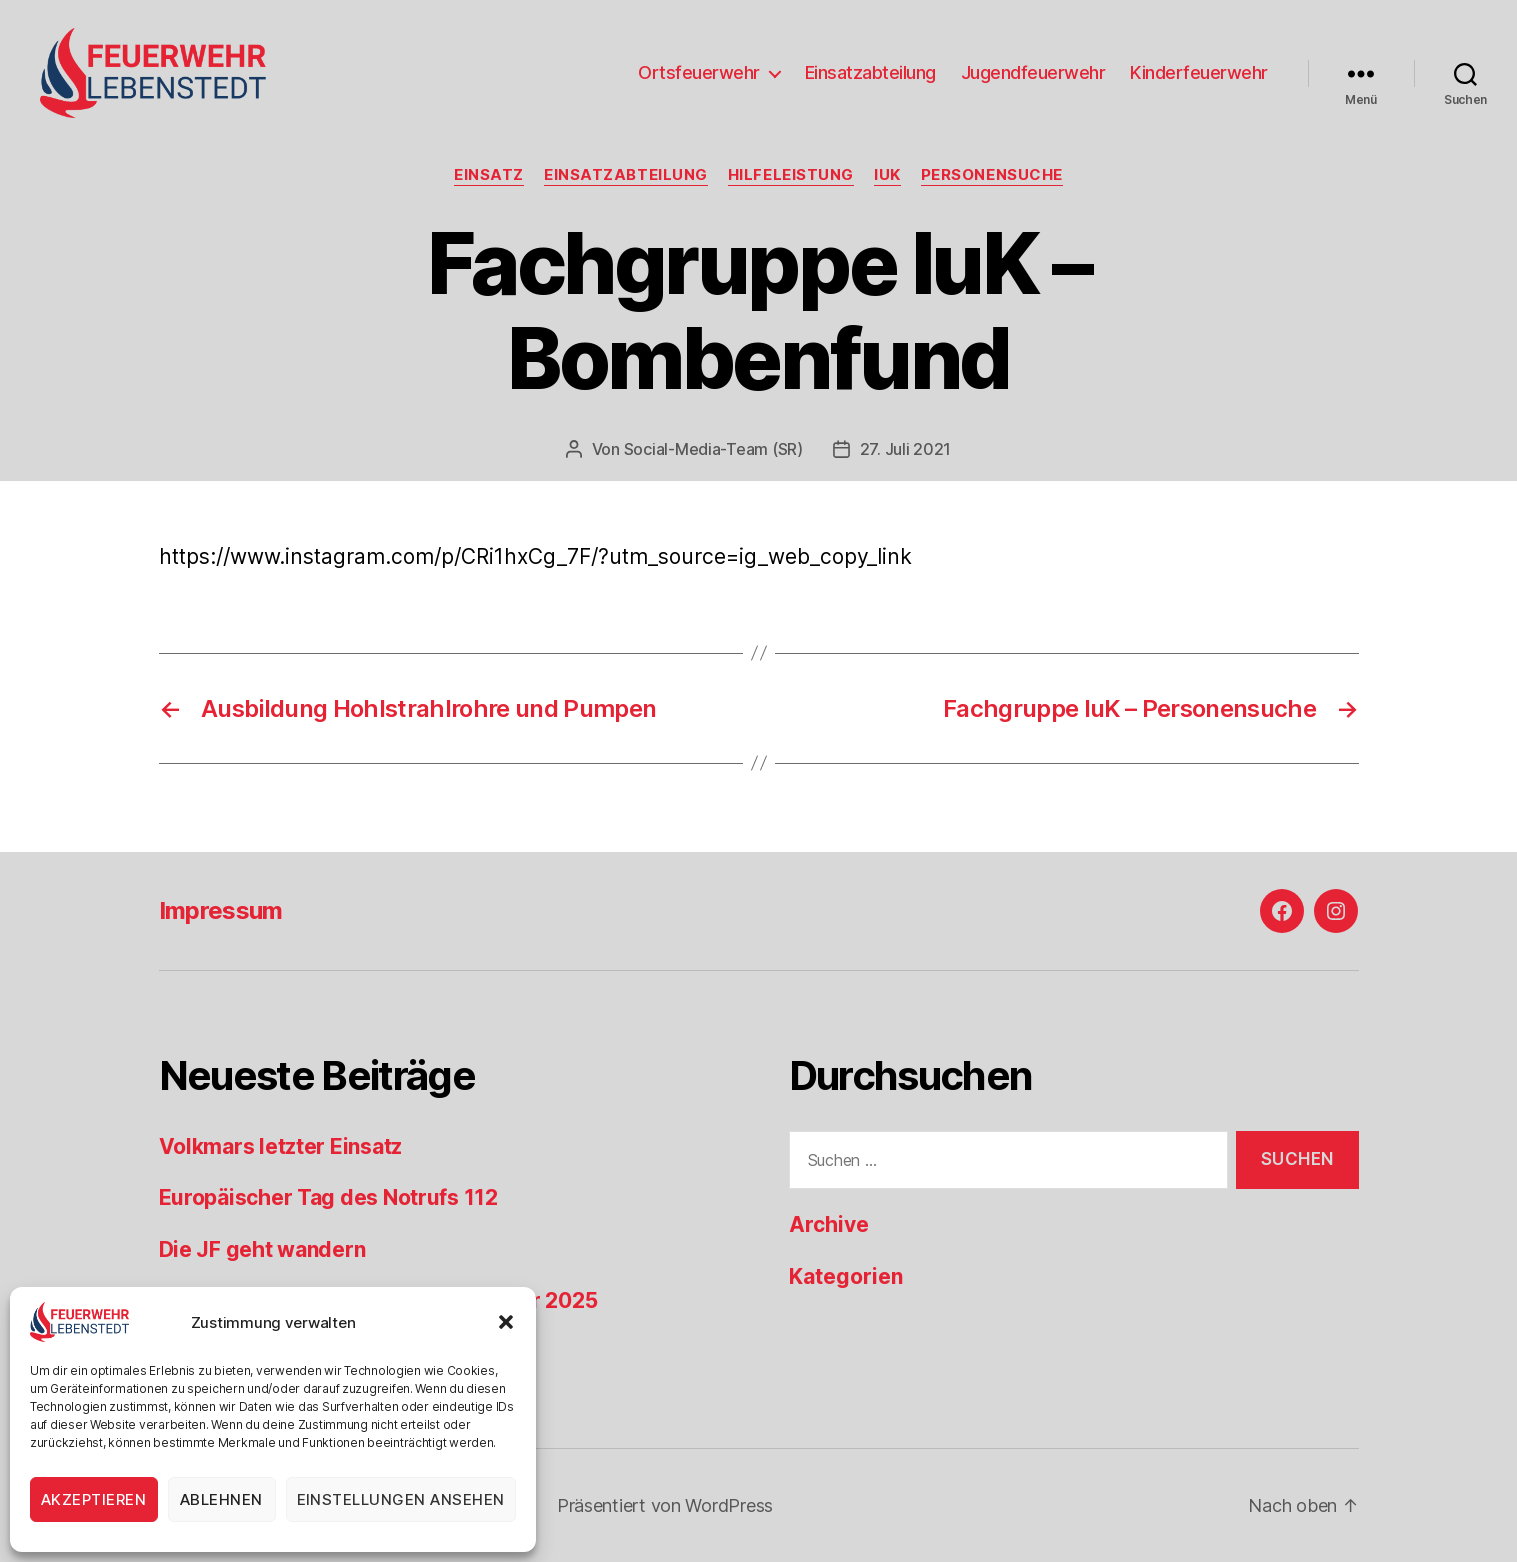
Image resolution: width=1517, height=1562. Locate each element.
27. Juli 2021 (906, 449)
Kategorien (846, 1276)
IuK (887, 175)
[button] (506, 1322)
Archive (829, 1224)
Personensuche (992, 175)
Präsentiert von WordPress (665, 1505)
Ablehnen (221, 1499)
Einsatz (489, 175)
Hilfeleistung (791, 175)
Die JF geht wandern (262, 1249)
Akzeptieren (94, 1499)
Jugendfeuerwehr (1033, 72)
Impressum (221, 910)
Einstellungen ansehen (401, 1499)
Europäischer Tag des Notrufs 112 (328, 1197)
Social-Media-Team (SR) (713, 449)
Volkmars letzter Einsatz (281, 1146)
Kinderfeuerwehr (1199, 72)
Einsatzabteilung (870, 72)
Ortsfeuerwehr (699, 72)
